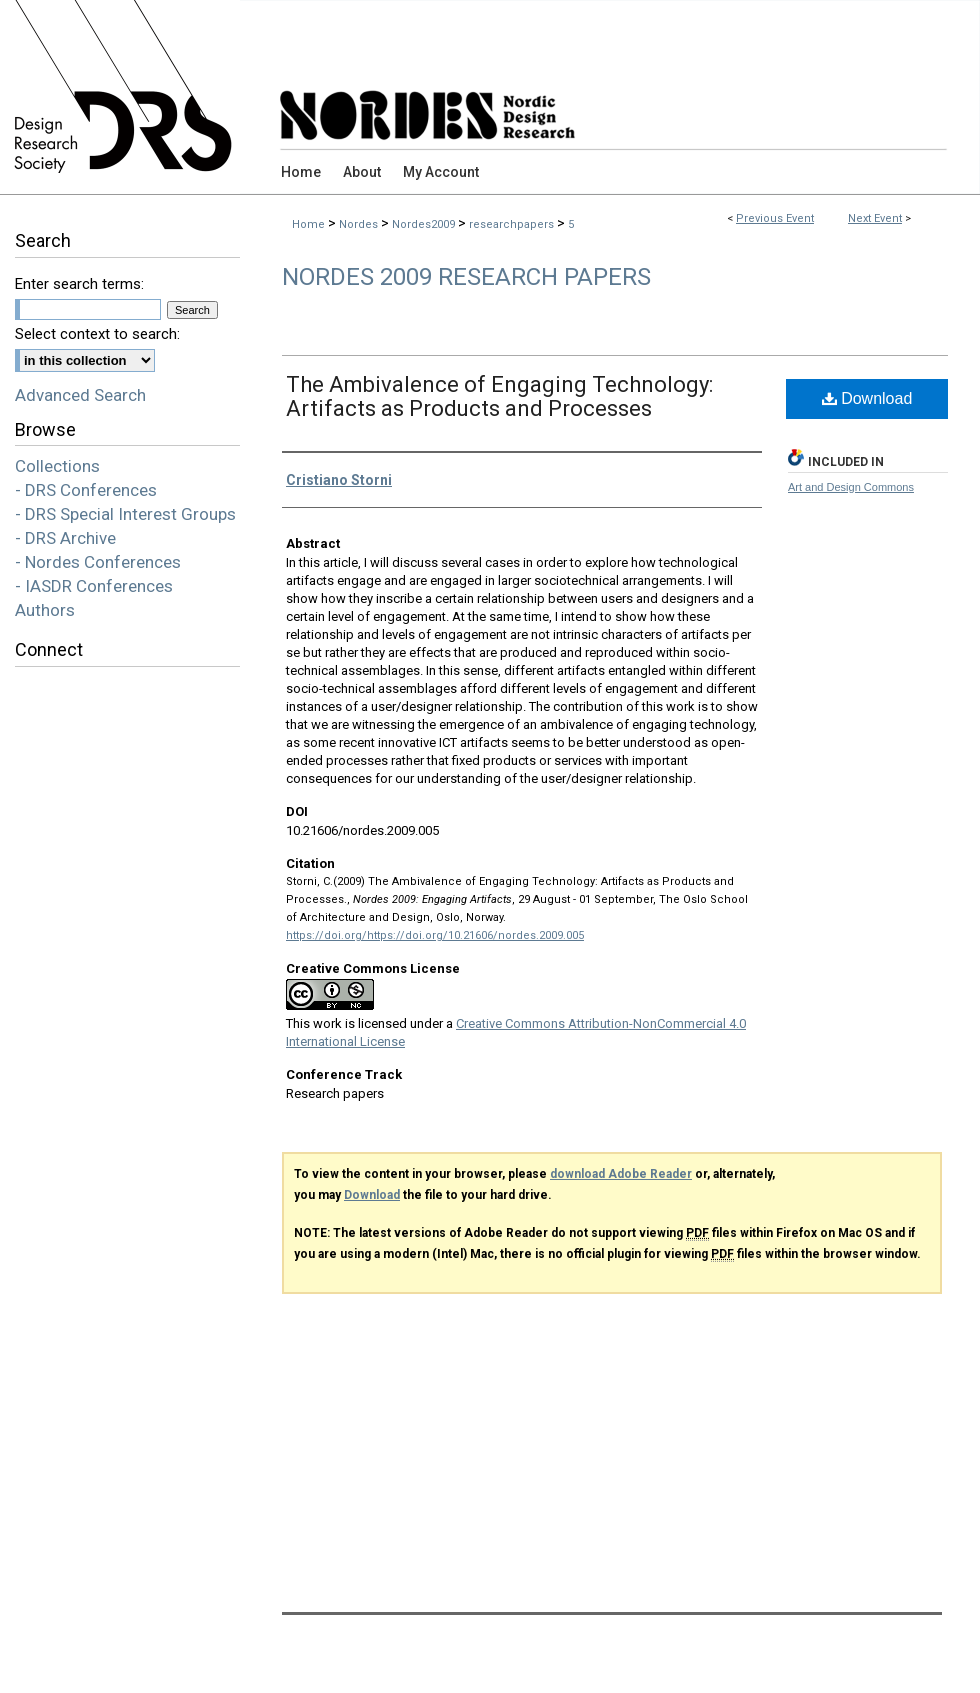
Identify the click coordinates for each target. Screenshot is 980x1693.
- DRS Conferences (86, 490)
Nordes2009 (425, 224)
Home (308, 224)
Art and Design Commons (851, 487)
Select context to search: (97, 334)
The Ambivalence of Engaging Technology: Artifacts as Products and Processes (499, 396)
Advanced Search (80, 395)
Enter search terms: (79, 284)
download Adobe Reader (621, 1174)
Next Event (875, 218)
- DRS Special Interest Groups (125, 514)
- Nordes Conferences (98, 562)
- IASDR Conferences (94, 586)
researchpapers (513, 224)
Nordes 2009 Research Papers (466, 277)
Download (867, 398)
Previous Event (775, 218)
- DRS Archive (65, 538)
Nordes (360, 224)
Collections (57, 466)
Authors (45, 610)
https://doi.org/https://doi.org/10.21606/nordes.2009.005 (435, 935)
